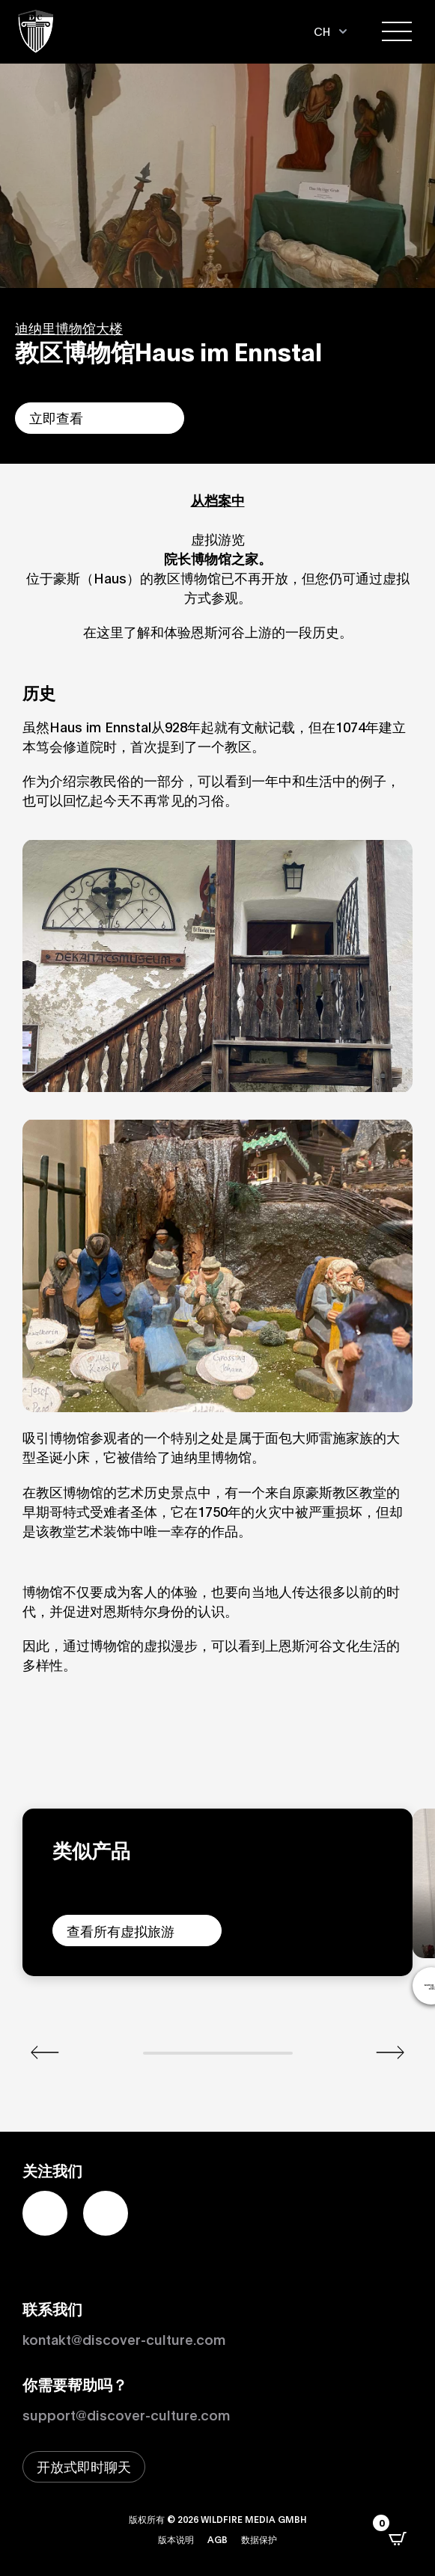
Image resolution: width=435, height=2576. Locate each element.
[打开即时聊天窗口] (83, 2467)
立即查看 (56, 417)
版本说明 (176, 2539)
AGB (217, 2539)
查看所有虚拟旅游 (120, 1930)
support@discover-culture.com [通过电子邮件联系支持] (126, 2414)
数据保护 (259, 2539)
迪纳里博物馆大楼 (69, 328)
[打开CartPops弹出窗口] (397, 2538)
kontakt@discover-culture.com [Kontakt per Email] (123, 2339)
